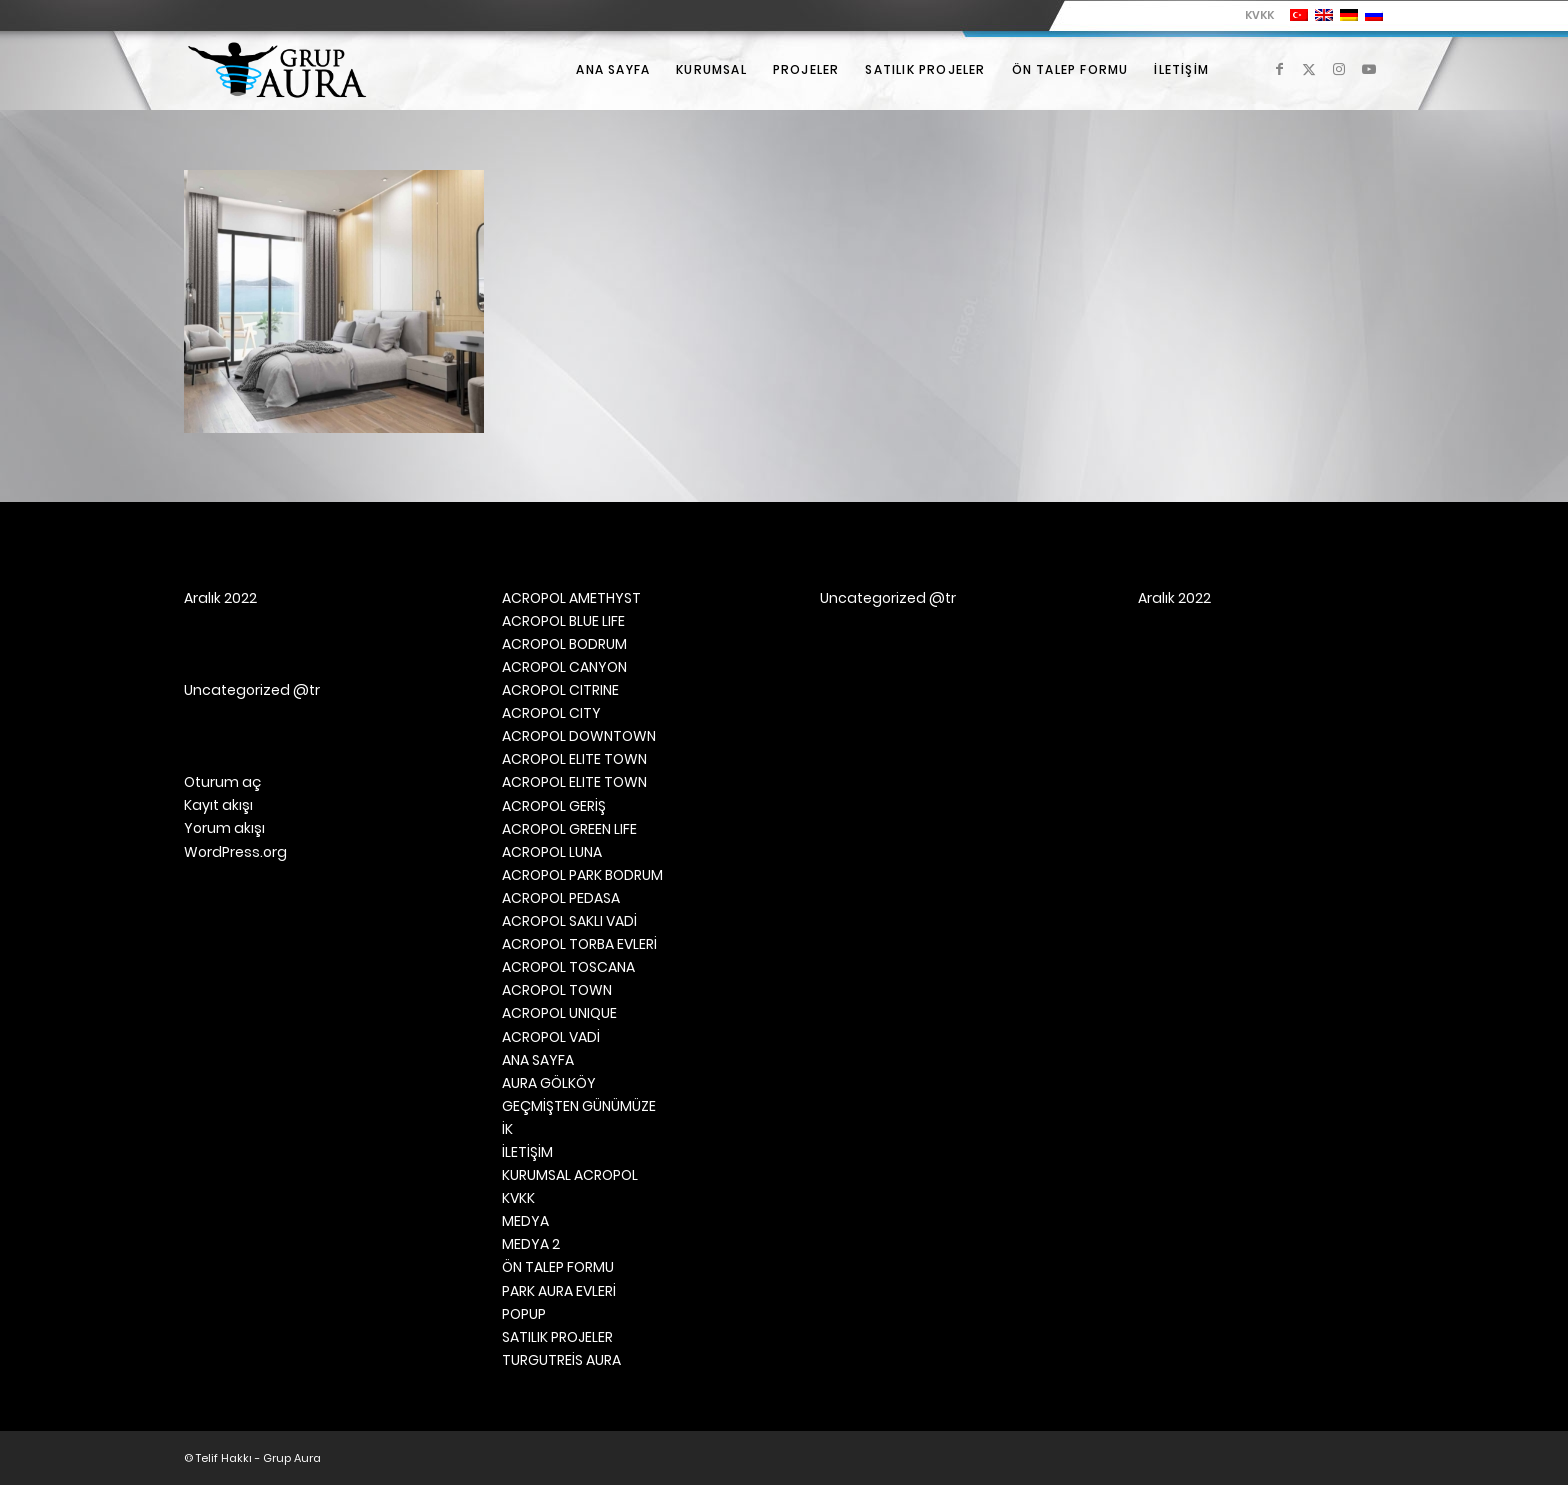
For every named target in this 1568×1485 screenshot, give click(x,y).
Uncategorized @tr (252, 690)
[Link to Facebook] (1279, 69)
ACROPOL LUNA (552, 852)
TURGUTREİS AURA (561, 1360)
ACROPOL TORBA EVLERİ (579, 944)
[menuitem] (1254, 15)
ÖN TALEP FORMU (558, 1267)
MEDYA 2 (531, 1244)
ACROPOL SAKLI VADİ (569, 921)
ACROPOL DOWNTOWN (579, 736)
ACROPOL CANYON (564, 667)
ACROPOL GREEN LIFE (569, 829)
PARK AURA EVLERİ (559, 1291)
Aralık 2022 (220, 598)
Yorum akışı (224, 828)
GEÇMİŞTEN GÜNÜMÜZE (579, 1106)
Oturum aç (222, 782)
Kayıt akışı (218, 805)
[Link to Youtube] (1369, 69)
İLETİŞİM (527, 1152)
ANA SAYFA (538, 1060)
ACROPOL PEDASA (561, 898)
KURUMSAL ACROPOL (570, 1175)
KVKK (1259, 15)
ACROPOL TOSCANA (568, 967)
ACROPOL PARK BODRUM (582, 875)
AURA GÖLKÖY (549, 1083)
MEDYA (525, 1221)
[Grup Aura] (277, 70)
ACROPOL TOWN (557, 990)
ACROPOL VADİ (551, 1037)
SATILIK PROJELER (557, 1337)
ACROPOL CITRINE (560, 690)
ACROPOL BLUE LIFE (563, 621)
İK (507, 1129)
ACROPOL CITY (551, 713)
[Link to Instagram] (1339, 69)
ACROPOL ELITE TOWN (574, 759)
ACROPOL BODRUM (564, 644)
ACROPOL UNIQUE (559, 1013)
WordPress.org (235, 852)
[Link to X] (1309, 69)
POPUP (524, 1314)
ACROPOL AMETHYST (571, 598)
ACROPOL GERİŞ (554, 806)
